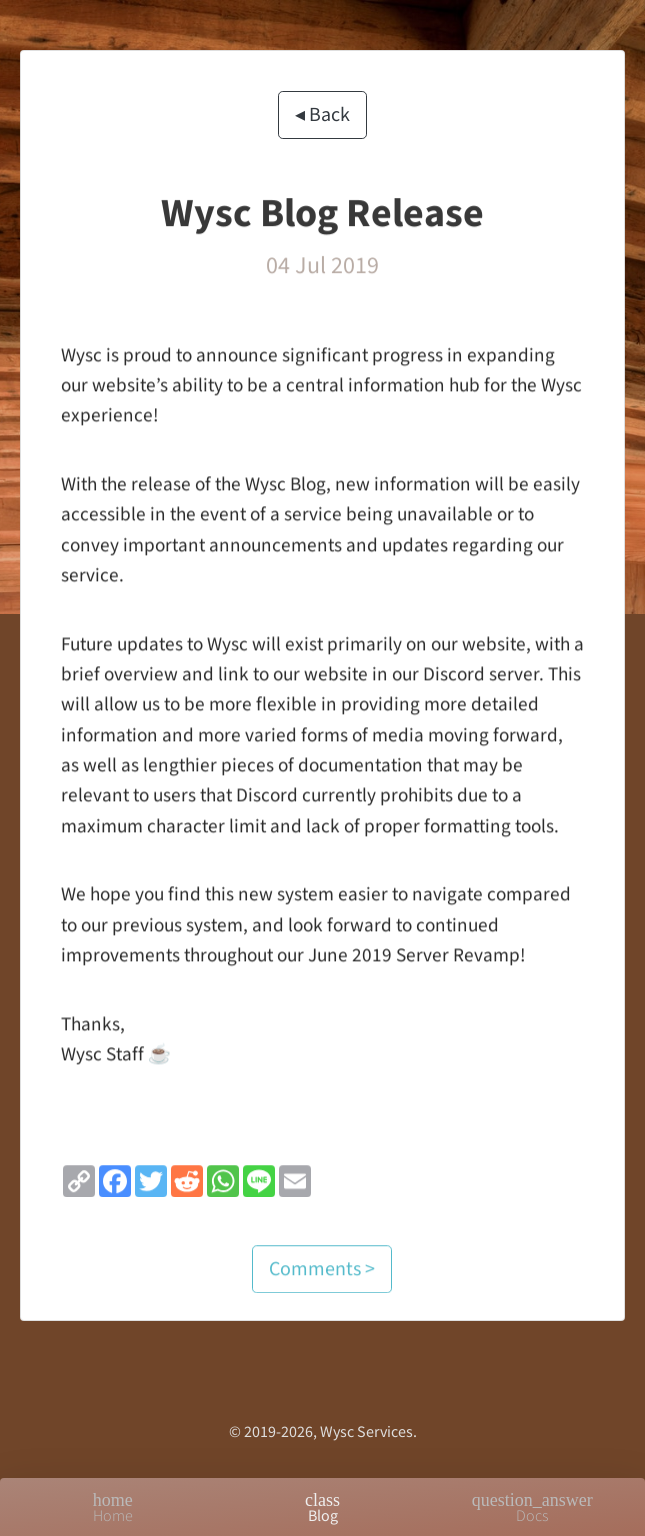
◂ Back (322, 116)
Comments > (322, 1276)
